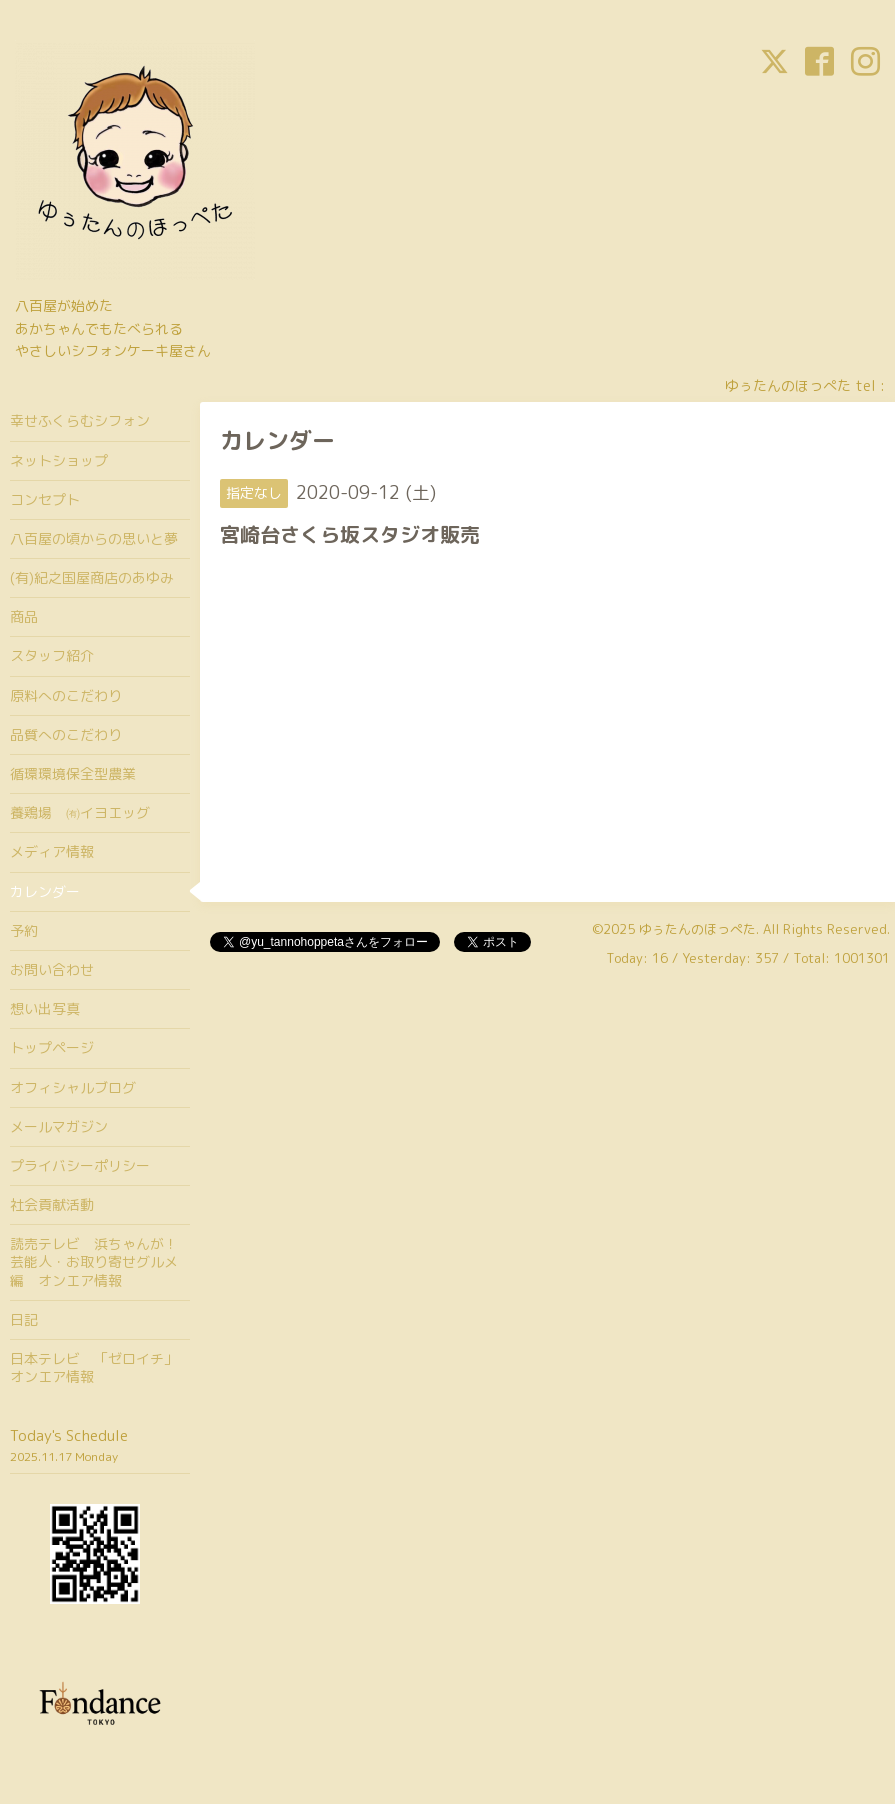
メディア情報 (52, 851)
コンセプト (45, 499)
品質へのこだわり (66, 734)
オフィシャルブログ (73, 1087)
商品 (24, 616)
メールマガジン (59, 1126)
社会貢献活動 (52, 1204)
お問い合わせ (52, 969)
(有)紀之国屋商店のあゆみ (92, 577)
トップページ (52, 1047)
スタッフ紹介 (52, 655)
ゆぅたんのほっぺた (697, 929)
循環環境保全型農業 (73, 773)
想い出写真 (45, 1008)
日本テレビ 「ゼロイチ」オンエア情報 (94, 1367)
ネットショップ (59, 460)
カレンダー (45, 891)
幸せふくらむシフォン (80, 420)
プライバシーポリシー (80, 1165)
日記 (24, 1319)
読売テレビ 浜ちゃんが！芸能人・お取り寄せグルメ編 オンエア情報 (94, 1261)
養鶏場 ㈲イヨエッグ (80, 812)
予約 (24, 930)
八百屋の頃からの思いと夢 (94, 538)
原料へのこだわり (66, 695)
